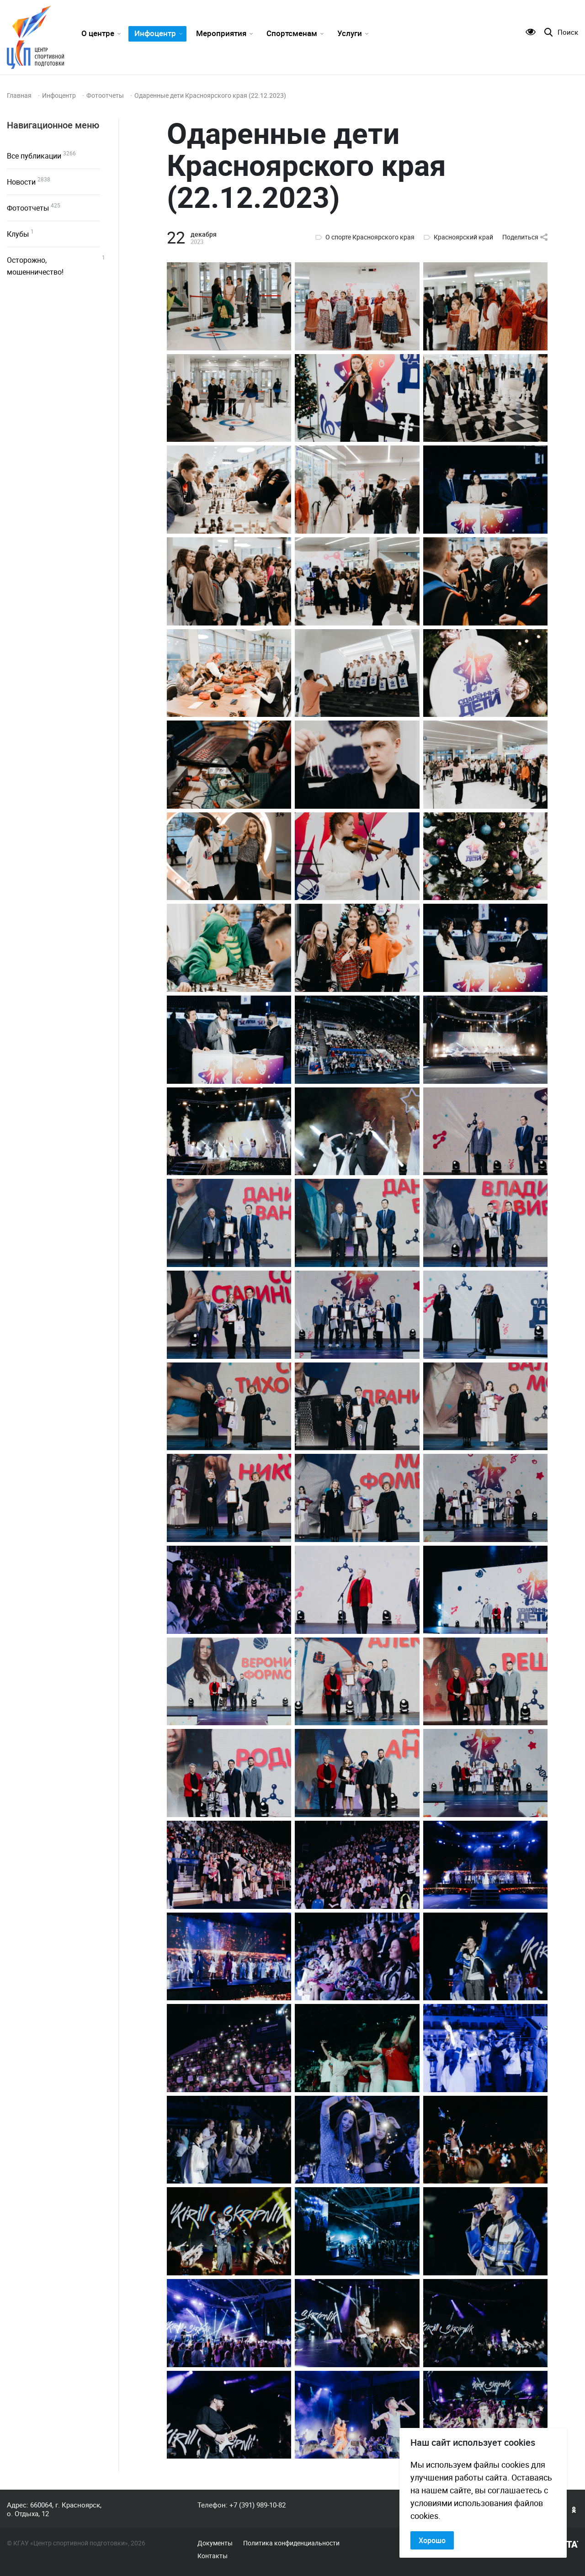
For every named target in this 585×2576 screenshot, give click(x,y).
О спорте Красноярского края (370, 237)
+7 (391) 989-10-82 (257, 2504)
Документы (215, 2543)
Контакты (212, 2556)
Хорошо (432, 2540)
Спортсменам (291, 33)
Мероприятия (221, 33)
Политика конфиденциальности (291, 2543)
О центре (97, 33)
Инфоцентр (155, 33)
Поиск (568, 32)
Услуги (349, 33)
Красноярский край (463, 237)
